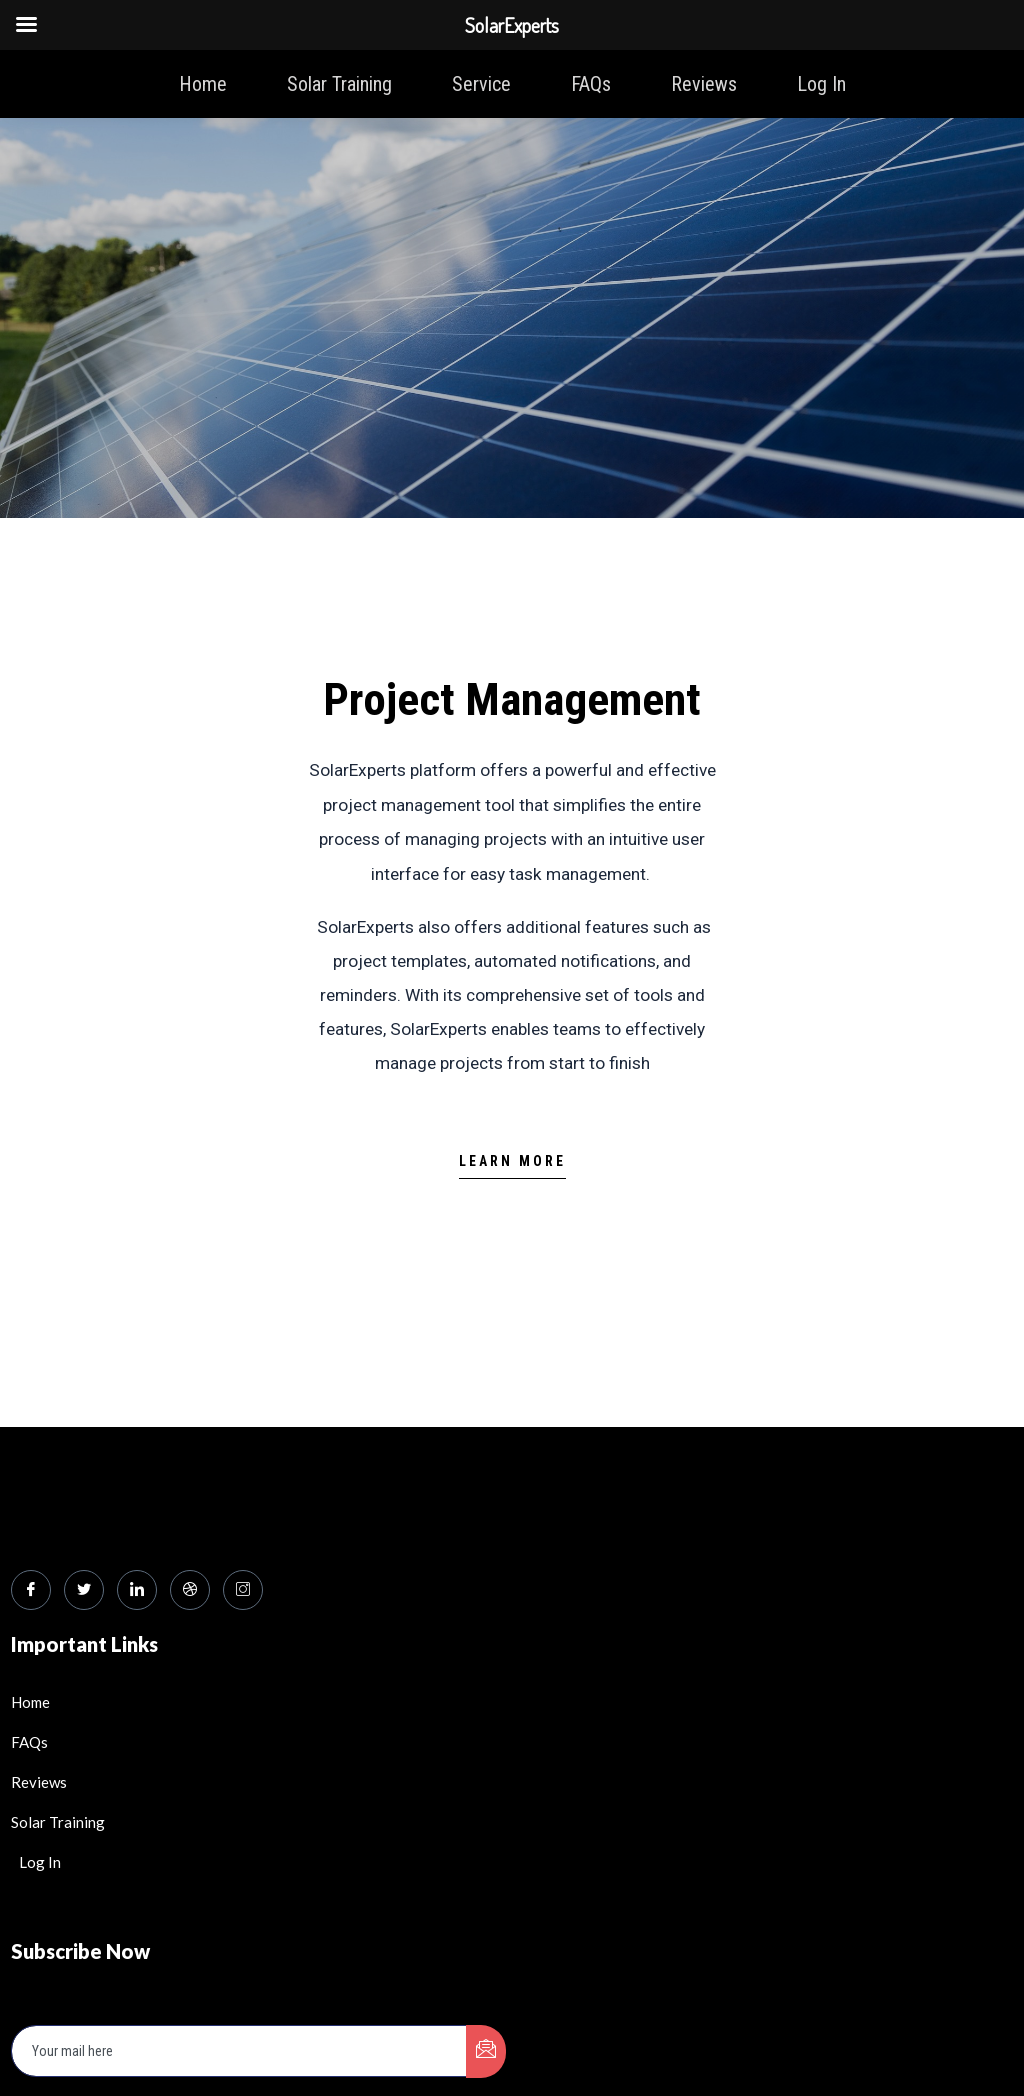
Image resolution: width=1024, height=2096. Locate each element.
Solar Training (339, 84)
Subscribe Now (79, 1801)
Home (203, 84)
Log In (821, 84)
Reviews (704, 84)
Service (481, 84)
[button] (512, 1166)
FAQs (591, 84)
